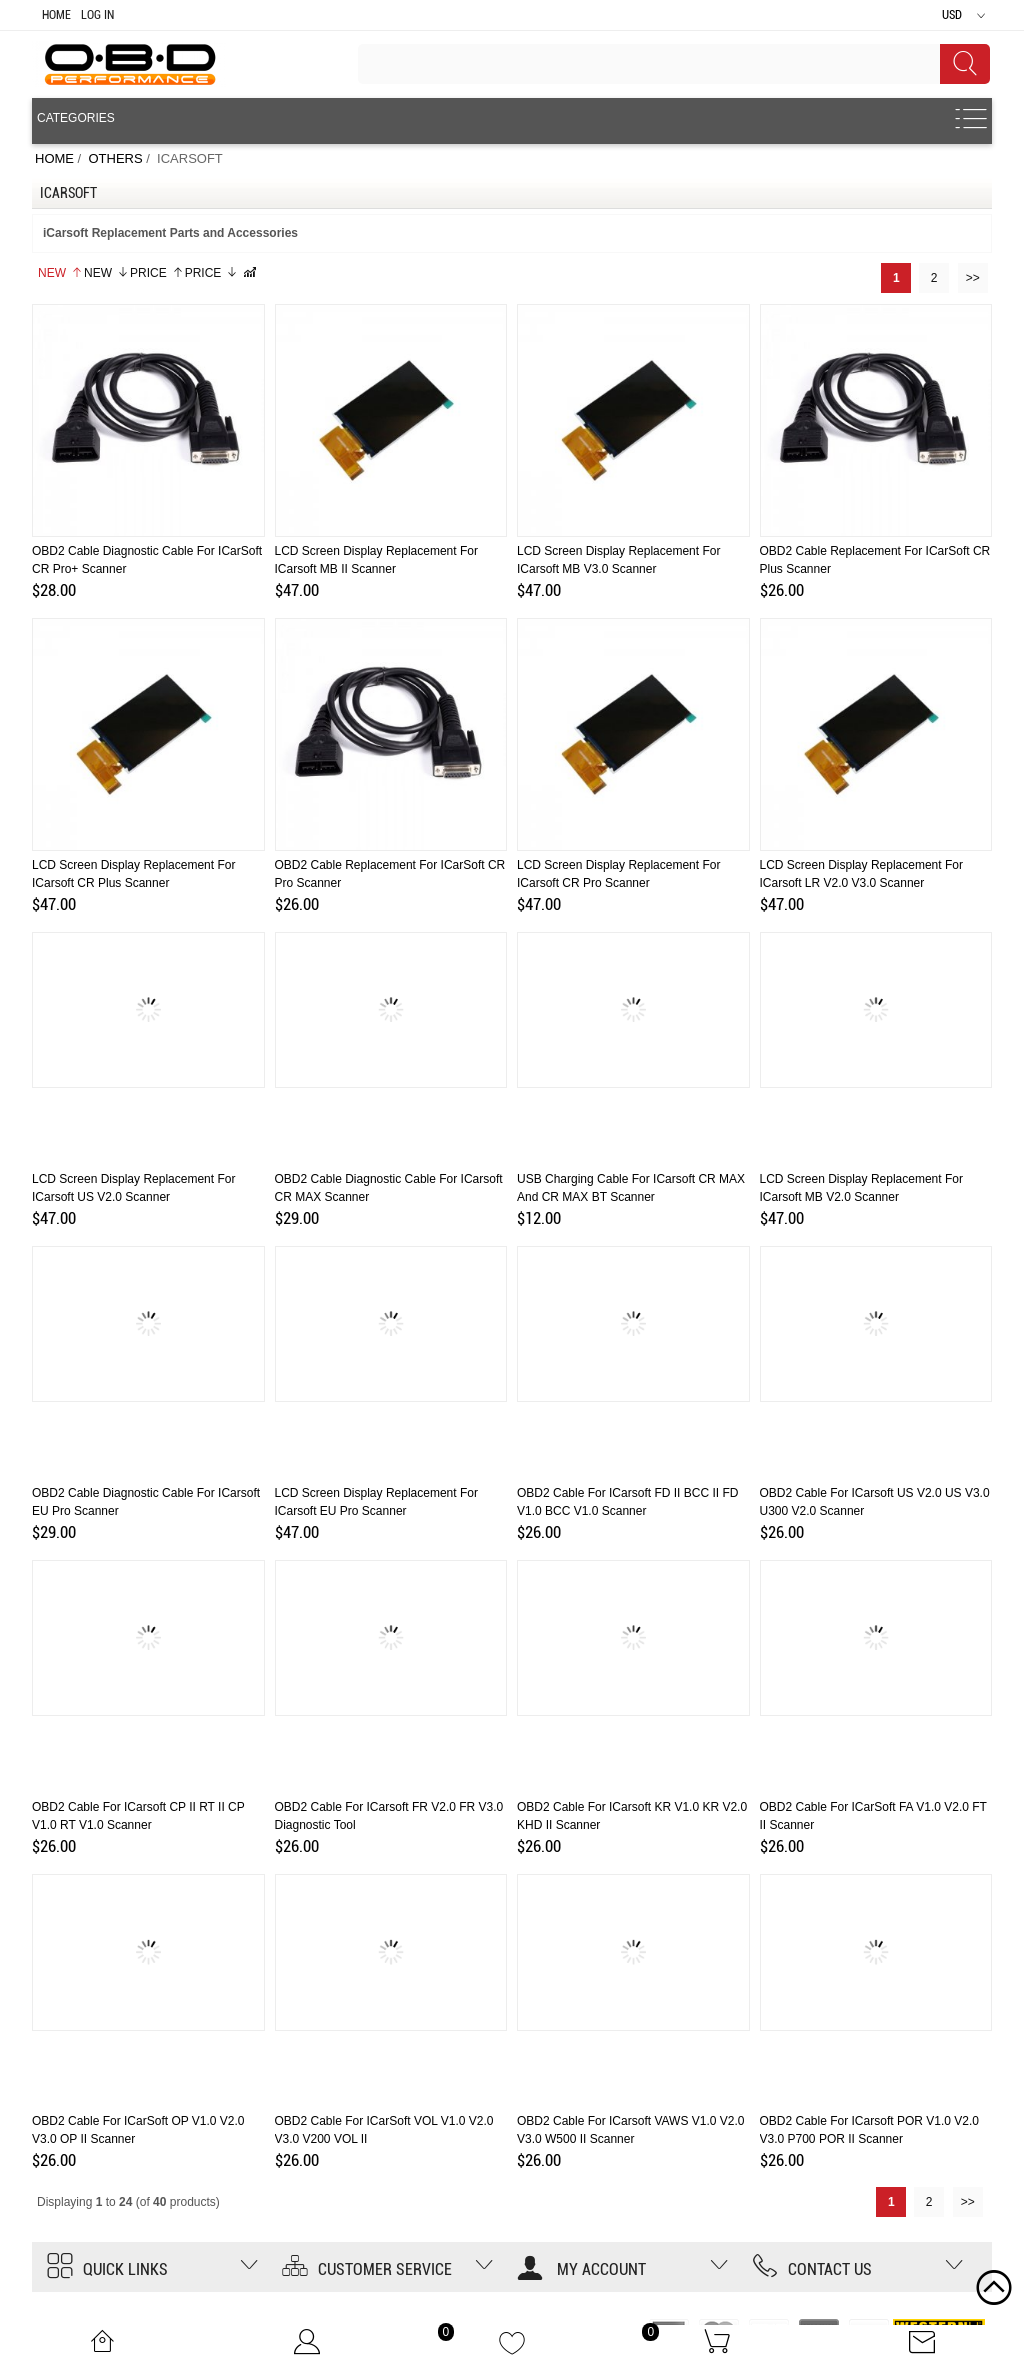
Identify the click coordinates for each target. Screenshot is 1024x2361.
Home (56, 15)
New (60, 273)
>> (973, 278)
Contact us (812, 2269)
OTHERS (115, 158)
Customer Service (367, 2269)
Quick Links (107, 2269)
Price (157, 273)
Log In (97, 15)
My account (581, 2269)
